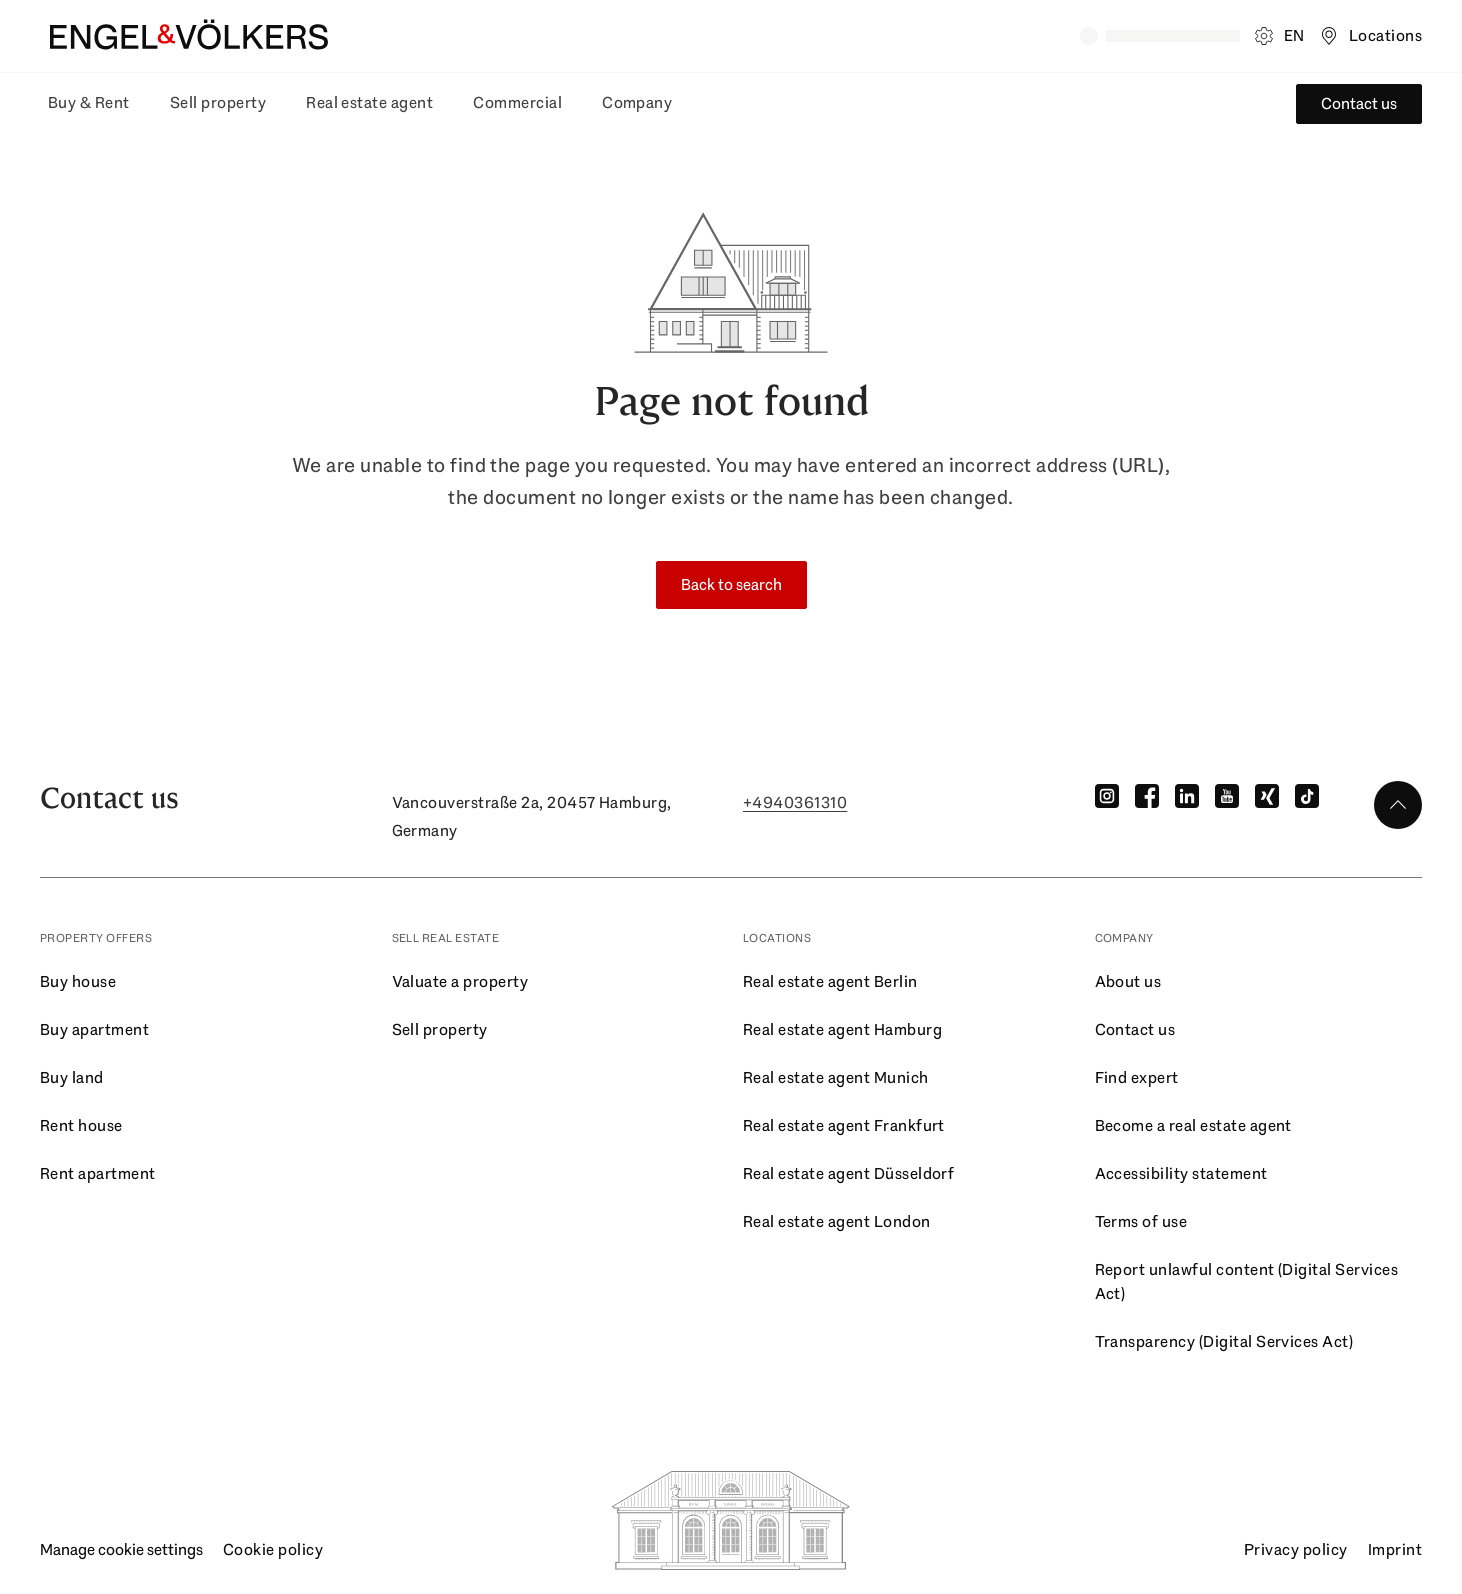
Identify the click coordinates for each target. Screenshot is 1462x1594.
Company (637, 102)
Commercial (517, 102)
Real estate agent (369, 102)
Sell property (218, 102)
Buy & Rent (89, 102)
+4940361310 (795, 802)
